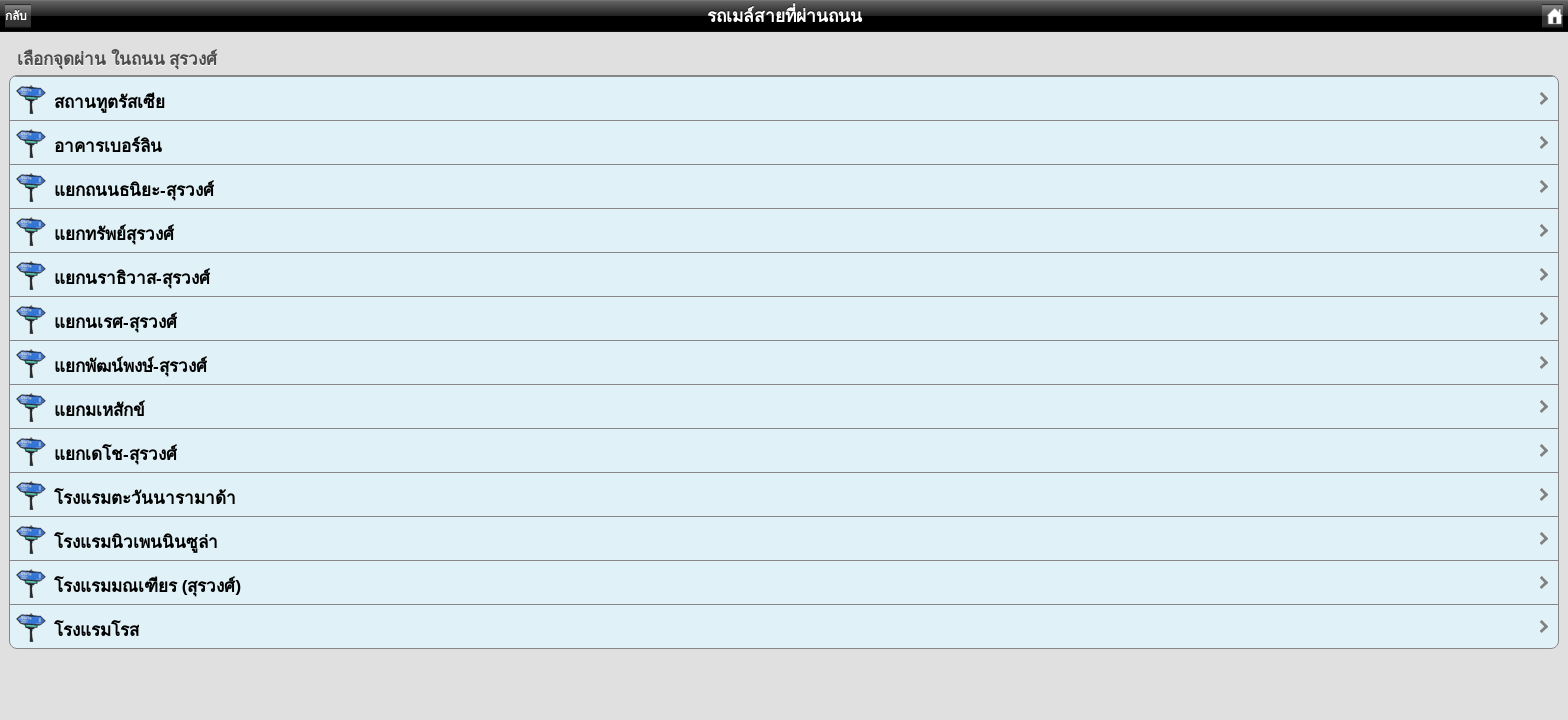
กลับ (16, 16)
